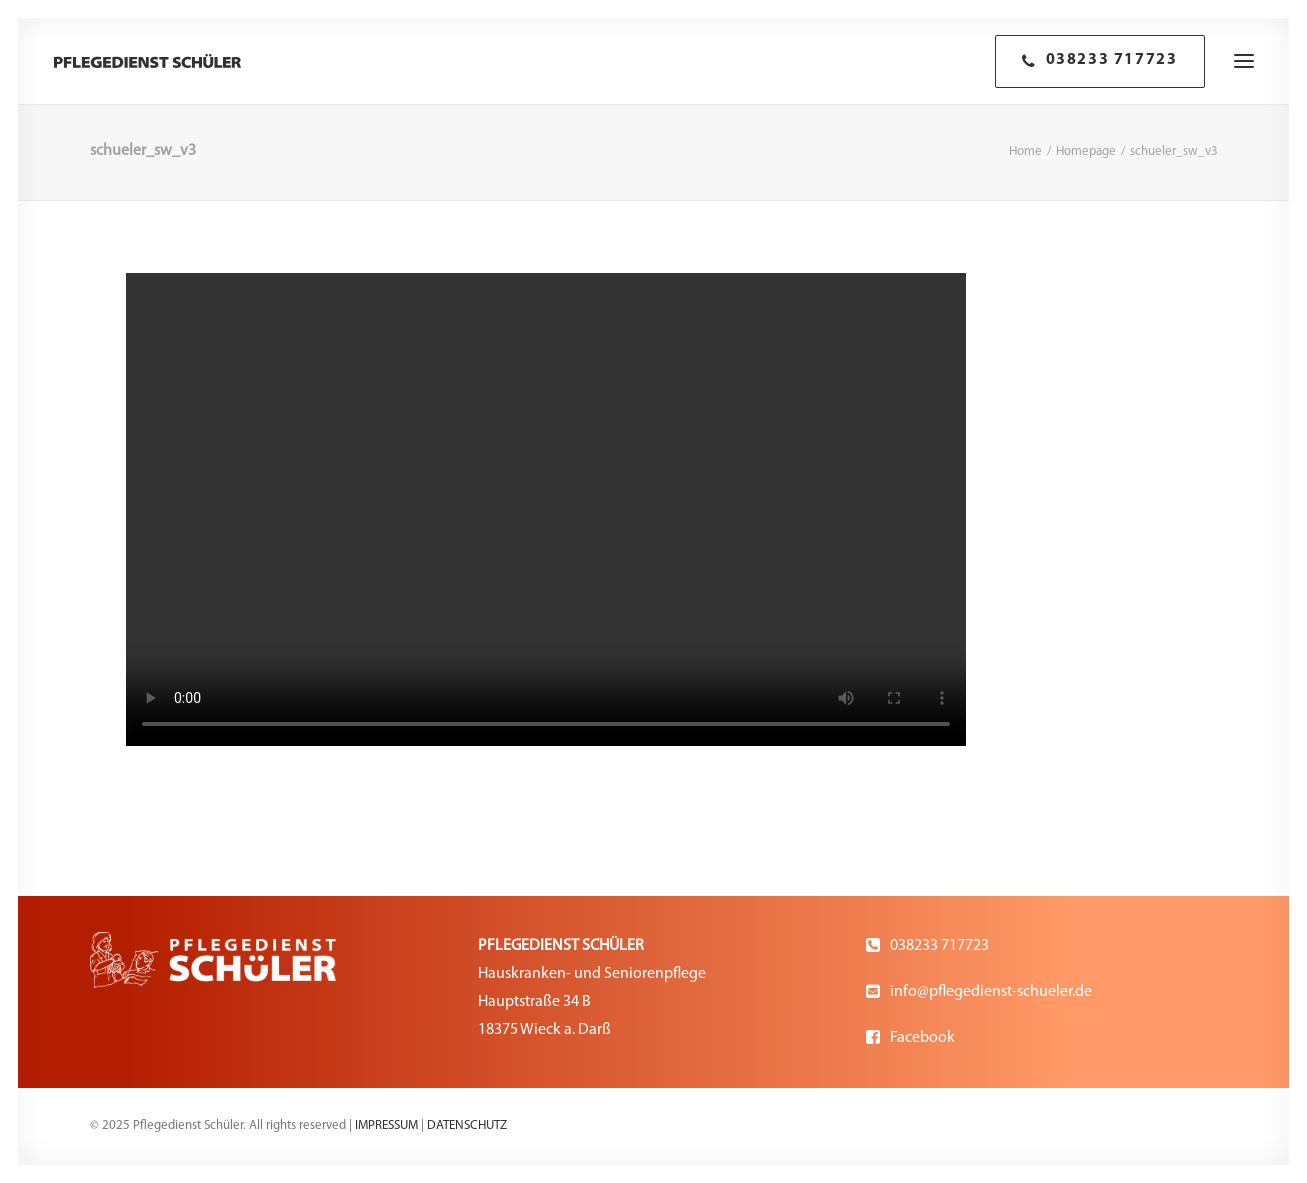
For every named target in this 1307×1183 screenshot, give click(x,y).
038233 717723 (939, 946)
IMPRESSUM (386, 1125)
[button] (1244, 61)
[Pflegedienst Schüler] (147, 61)
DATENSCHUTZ (467, 1125)
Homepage (1086, 151)
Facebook (922, 1038)
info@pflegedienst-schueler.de (991, 992)
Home (1025, 151)
